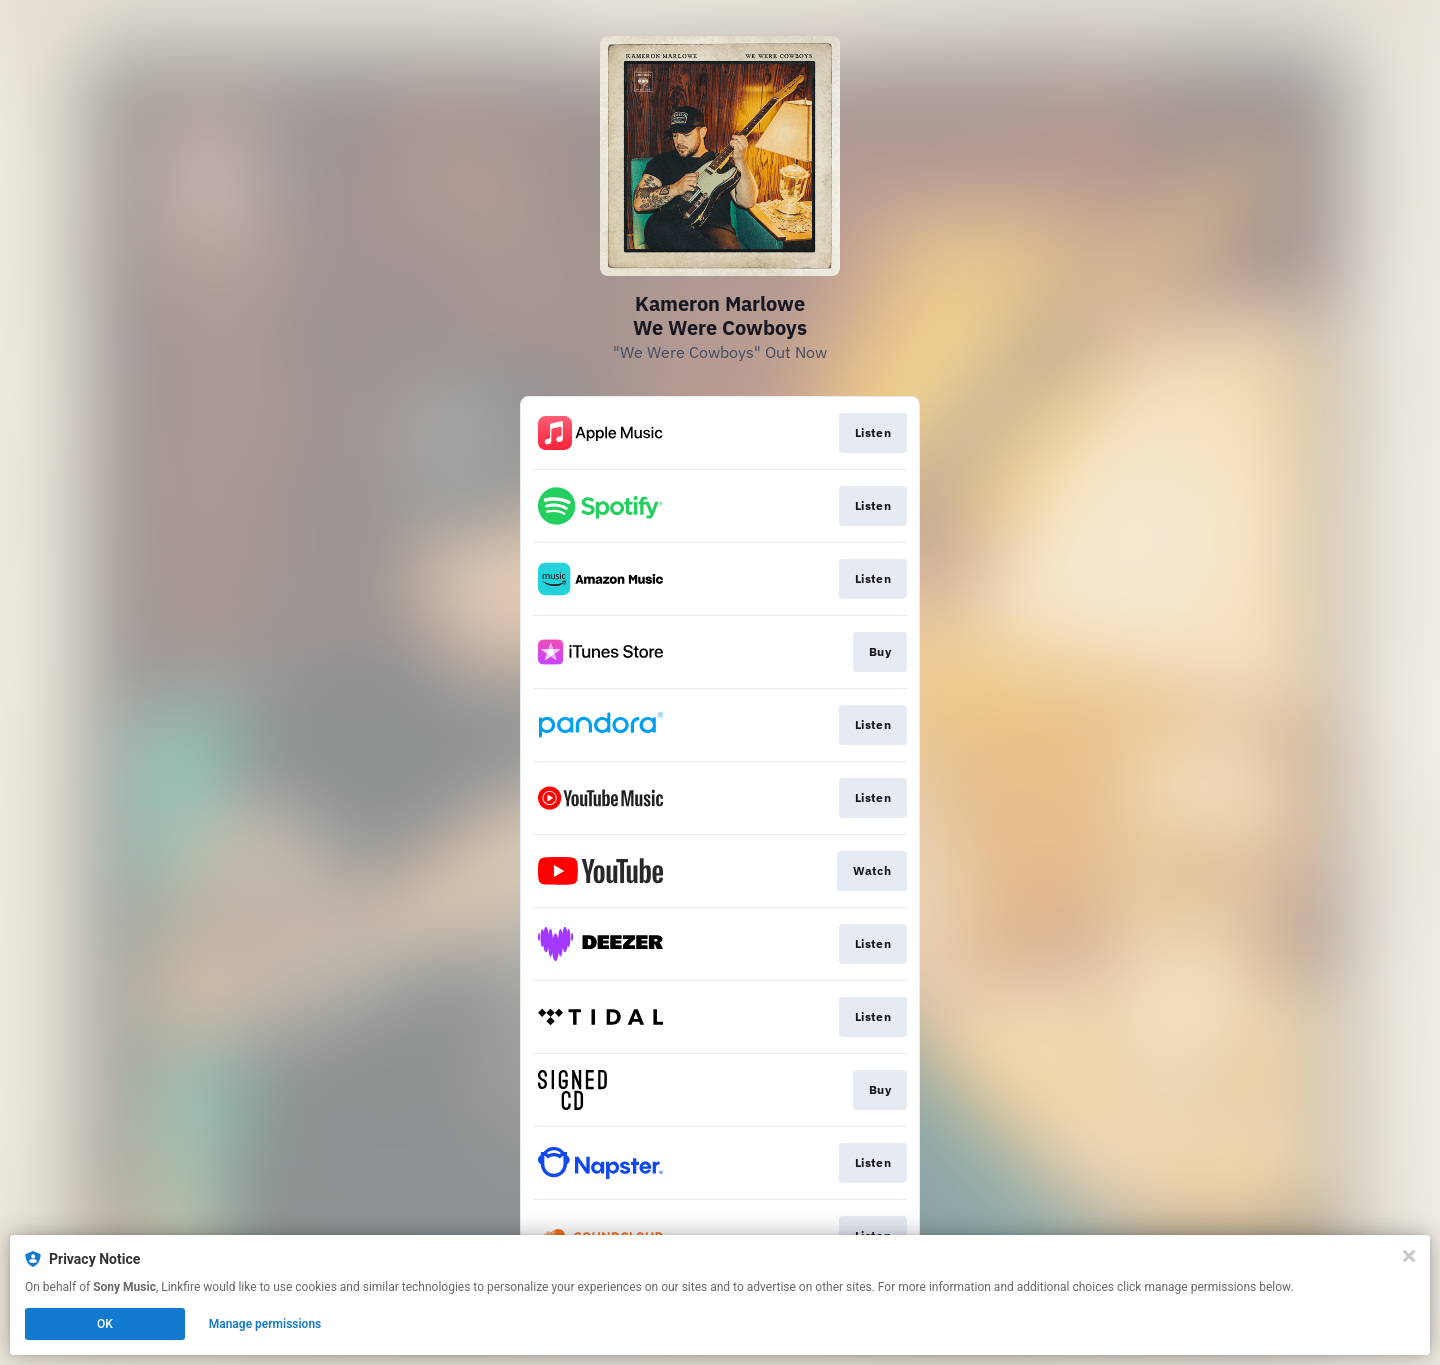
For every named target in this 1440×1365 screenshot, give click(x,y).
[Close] (1409, 1256)
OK (105, 1324)
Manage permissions (265, 1324)
